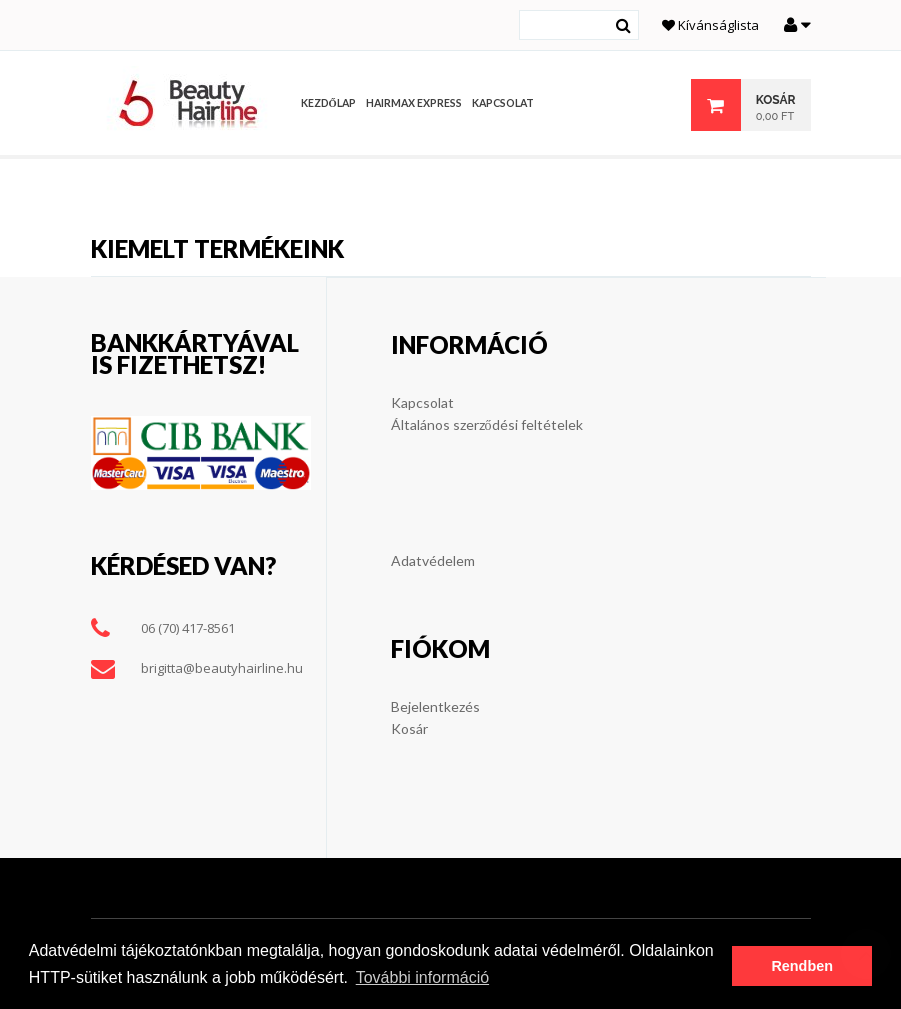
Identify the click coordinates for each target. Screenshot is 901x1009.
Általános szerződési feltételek (487, 424)
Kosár (409, 728)
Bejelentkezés (435, 706)
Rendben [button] (802, 966)
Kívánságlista (710, 25)
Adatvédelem (433, 560)
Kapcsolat (422, 402)
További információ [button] (422, 977)
